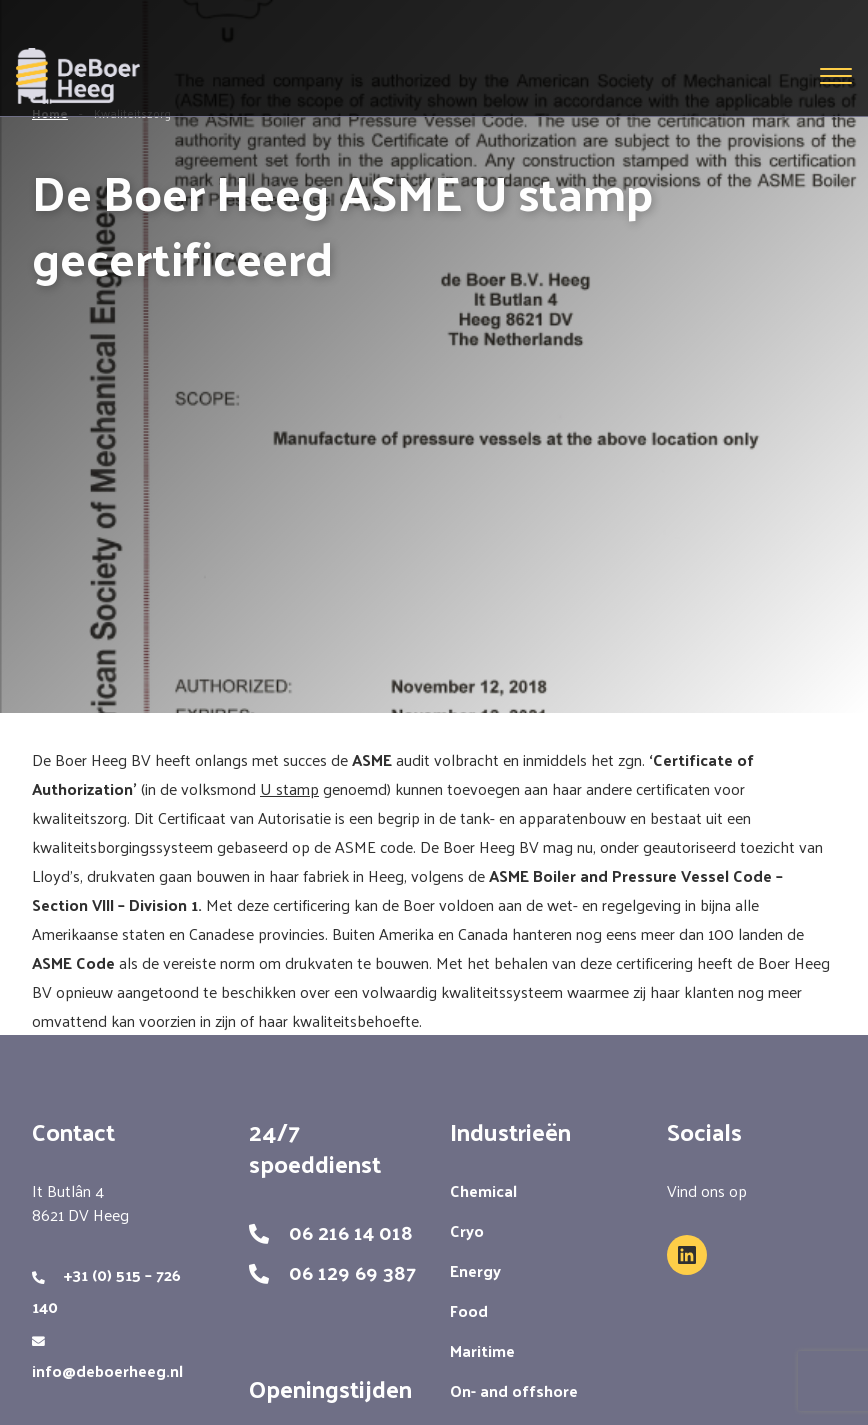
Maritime (482, 1350)
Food (469, 1310)
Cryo (467, 1230)
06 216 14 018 (351, 1232)
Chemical (483, 1190)
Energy (475, 1270)
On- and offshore (514, 1390)
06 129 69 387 (352, 1272)
